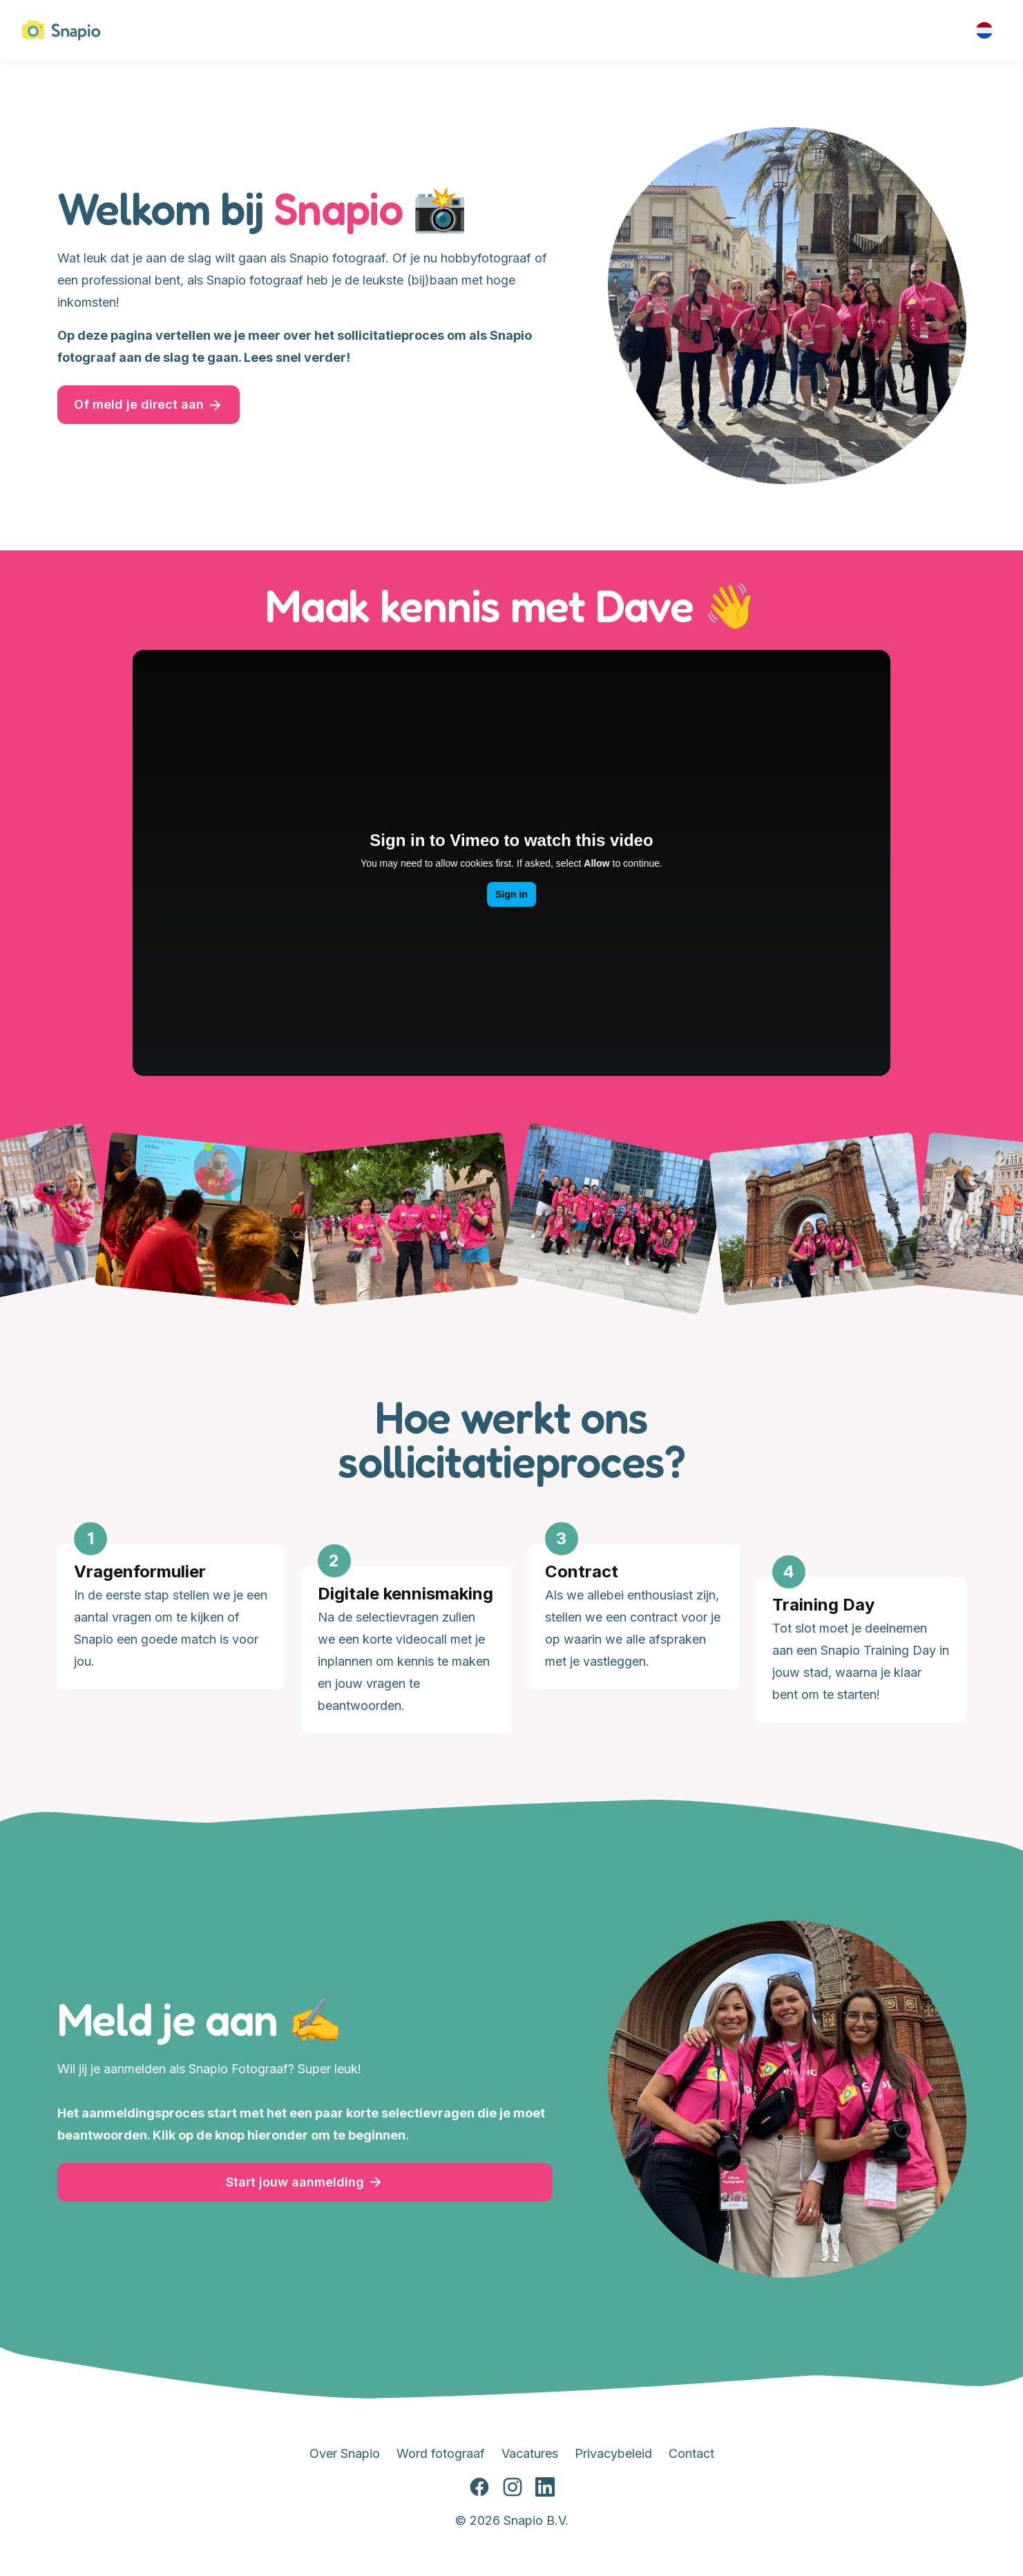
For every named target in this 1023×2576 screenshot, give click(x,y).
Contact (691, 2453)
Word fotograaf (440, 2453)
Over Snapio (344, 2453)
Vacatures (529, 2453)
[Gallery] (511, 1633)
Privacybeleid (613, 2453)
